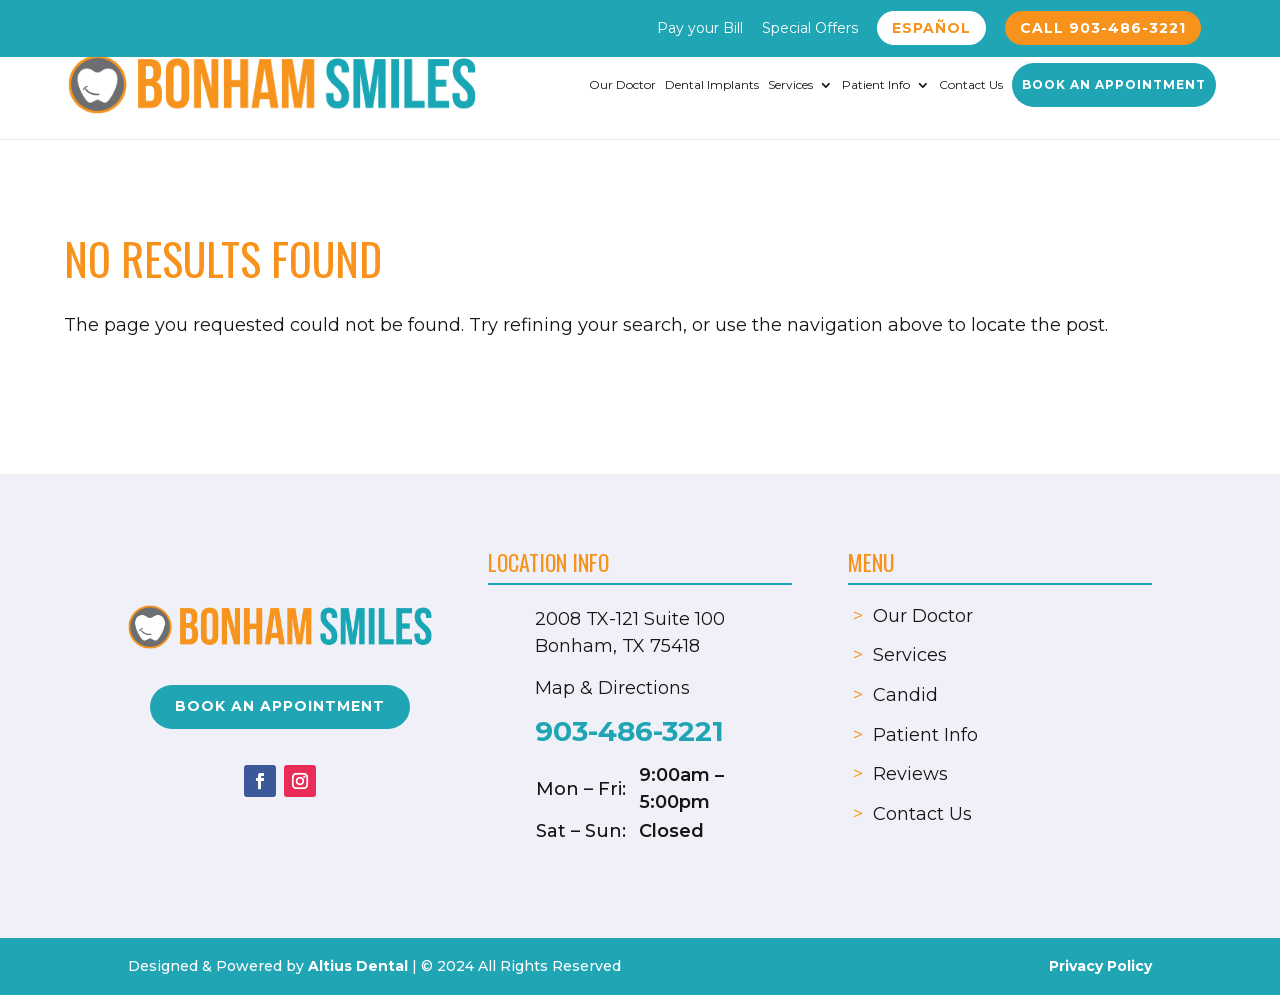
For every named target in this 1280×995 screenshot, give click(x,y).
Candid (905, 695)
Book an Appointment (1114, 84)
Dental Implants (712, 85)
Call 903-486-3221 (1103, 28)
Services (790, 85)
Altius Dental (358, 966)
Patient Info (876, 85)
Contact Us (971, 85)
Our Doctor (622, 85)
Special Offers (810, 29)
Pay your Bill (700, 29)
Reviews (910, 774)
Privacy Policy (1100, 966)
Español (931, 28)
